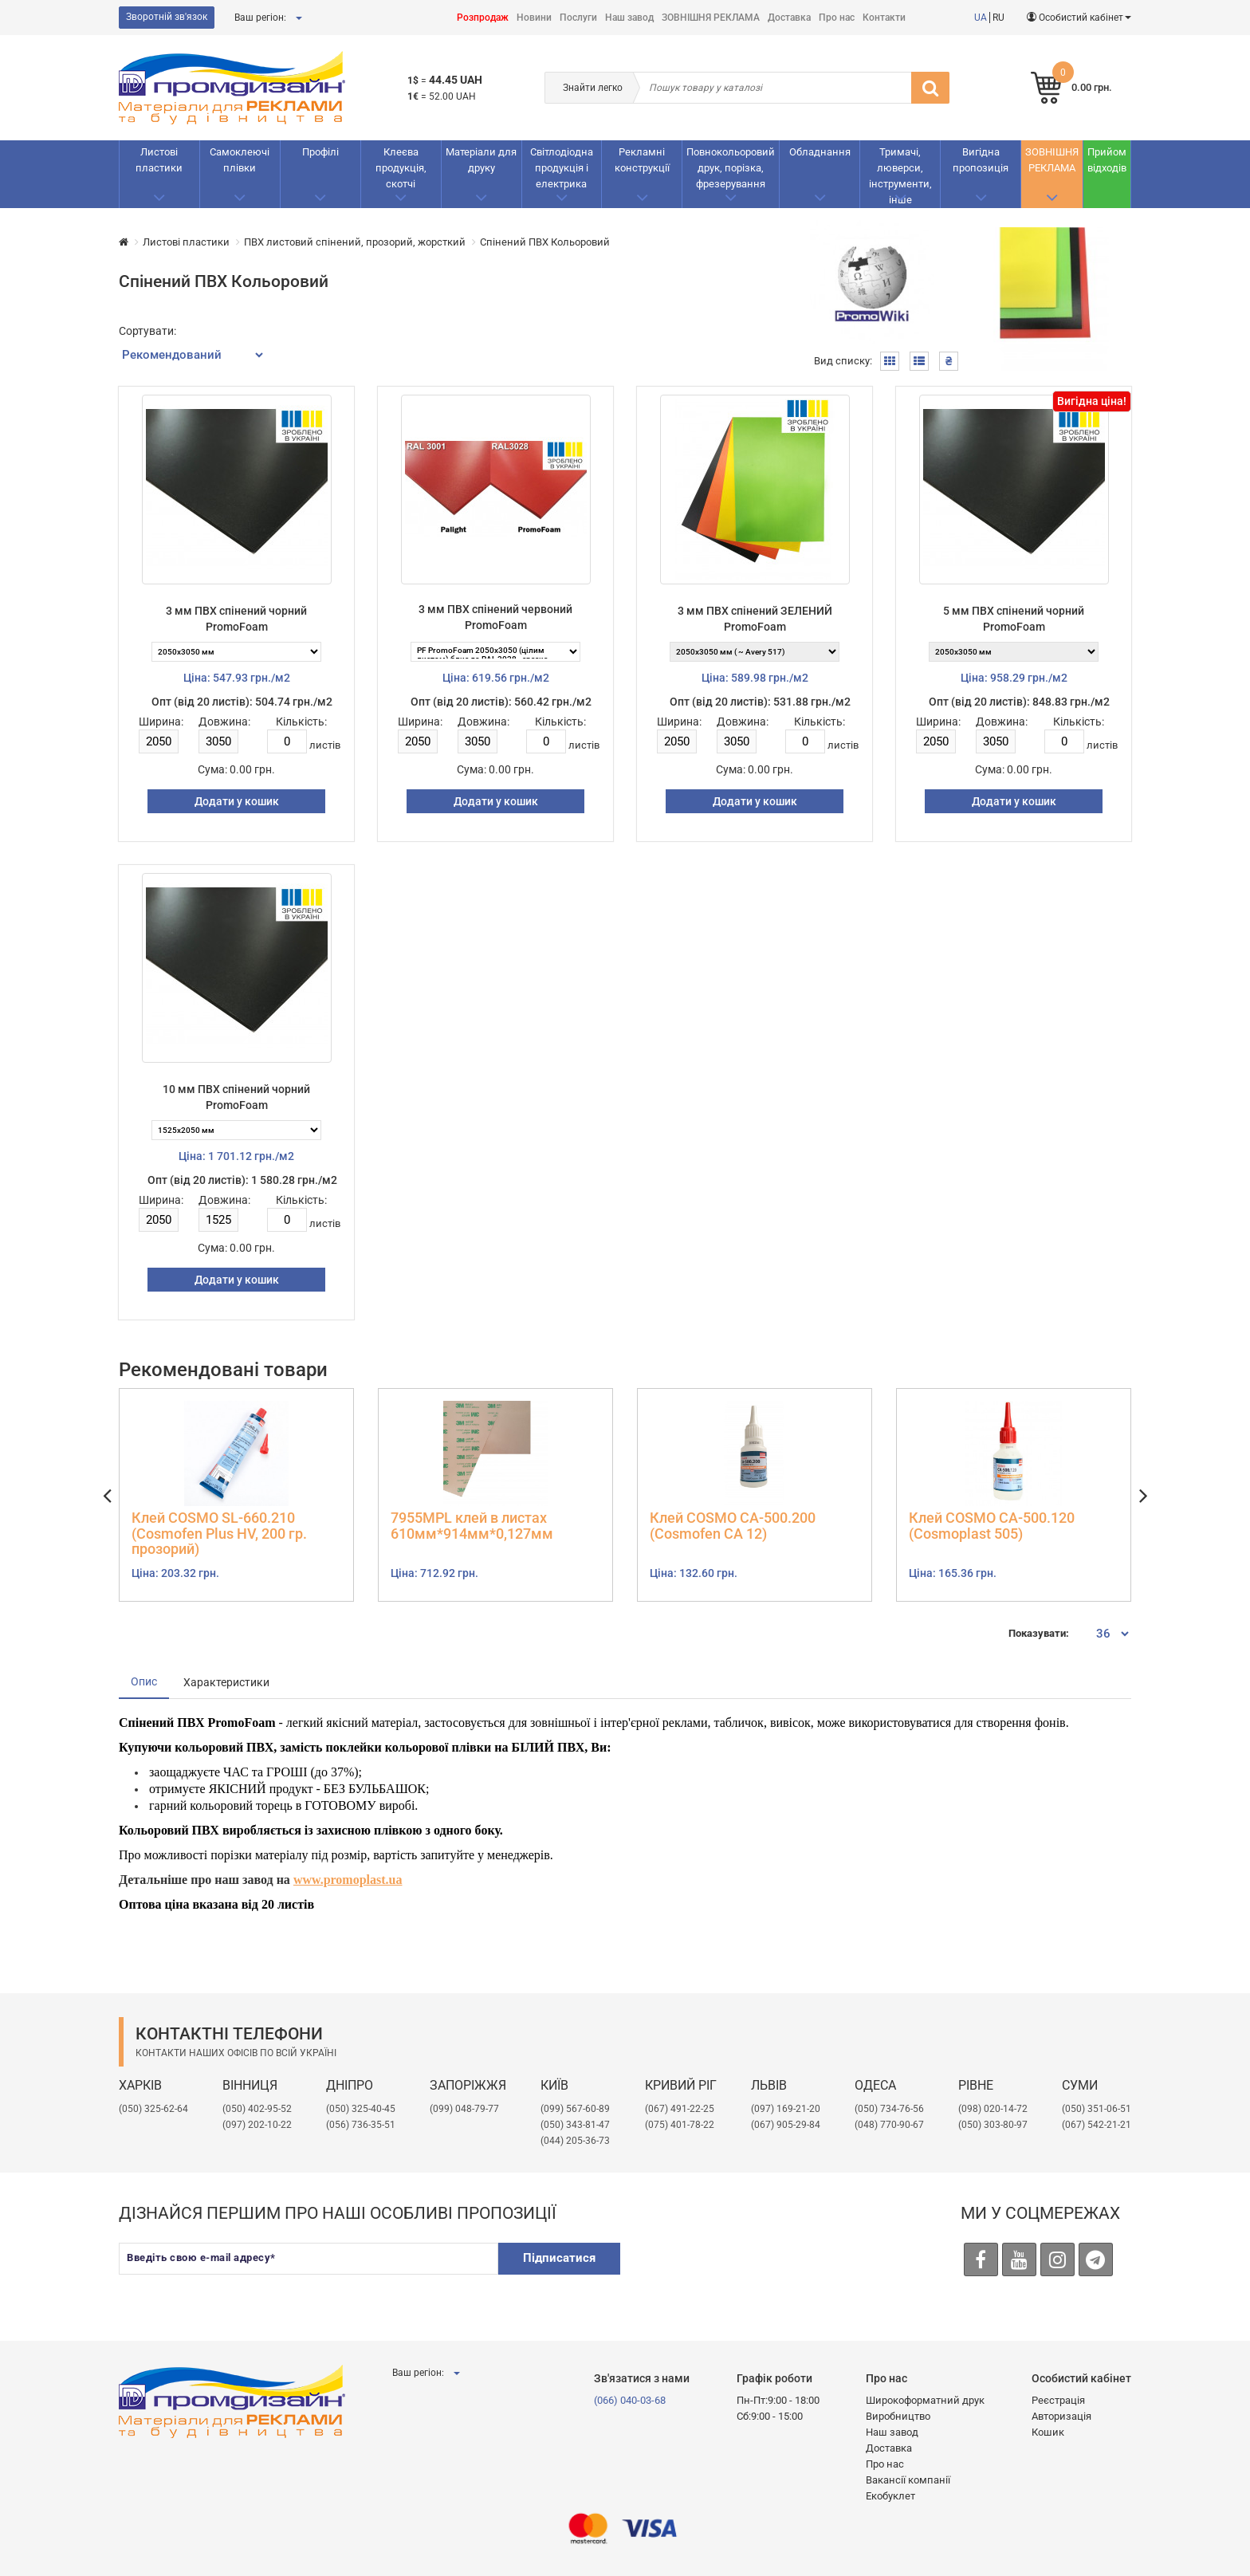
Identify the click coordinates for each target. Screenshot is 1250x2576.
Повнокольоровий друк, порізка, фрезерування (730, 168)
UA (980, 17)
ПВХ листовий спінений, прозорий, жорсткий (355, 242)
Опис (144, 1681)
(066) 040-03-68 (630, 2400)
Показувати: (1038, 1633)
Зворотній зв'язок (166, 16)
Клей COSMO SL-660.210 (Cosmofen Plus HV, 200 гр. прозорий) (219, 1534)
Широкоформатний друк (925, 2400)
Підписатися (559, 2258)
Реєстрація (1058, 2400)
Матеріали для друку (481, 160)
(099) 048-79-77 (464, 2108)
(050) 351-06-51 (1096, 2108)
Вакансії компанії (908, 2480)
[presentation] (757, 2274)
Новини (534, 17)
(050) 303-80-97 (993, 2124)
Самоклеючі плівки (239, 160)
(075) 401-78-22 (679, 2124)
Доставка (789, 17)
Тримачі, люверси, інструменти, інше (900, 176)
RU (998, 17)
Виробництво (898, 2416)
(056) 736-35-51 (360, 2124)
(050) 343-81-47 (575, 2124)
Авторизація (1061, 2416)
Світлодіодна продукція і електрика (561, 168)
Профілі (320, 152)
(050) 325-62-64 (153, 2108)
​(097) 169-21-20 (785, 2108)
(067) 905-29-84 (785, 2124)
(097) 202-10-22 (257, 2124)
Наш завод (629, 17)
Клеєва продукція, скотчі (400, 168)
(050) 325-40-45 (360, 2108)
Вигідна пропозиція (980, 160)
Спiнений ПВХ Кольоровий (545, 242)
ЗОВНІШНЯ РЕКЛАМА (711, 17)
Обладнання (820, 152)
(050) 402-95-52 (257, 2108)
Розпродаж (483, 17)
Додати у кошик (237, 801)
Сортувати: (147, 330)
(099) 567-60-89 (575, 2108)
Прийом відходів (1106, 160)
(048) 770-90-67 (889, 2124)
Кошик (1048, 2432)
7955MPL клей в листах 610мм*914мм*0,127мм (472, 1526)
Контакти (884, 17)
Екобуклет (890, 2496)
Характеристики (226, 1682)
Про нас (837, 17)
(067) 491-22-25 (679, 2108)
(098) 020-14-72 (993, 2108)
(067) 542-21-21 (1096, 2124)
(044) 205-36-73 (575, 2140)
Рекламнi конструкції (642, 160)
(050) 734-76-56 (889, 2108)
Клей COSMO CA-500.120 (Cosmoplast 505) (992, 1526)
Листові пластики (159, 160)
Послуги (578, 17)
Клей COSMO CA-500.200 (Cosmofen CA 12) (733, 1526)
